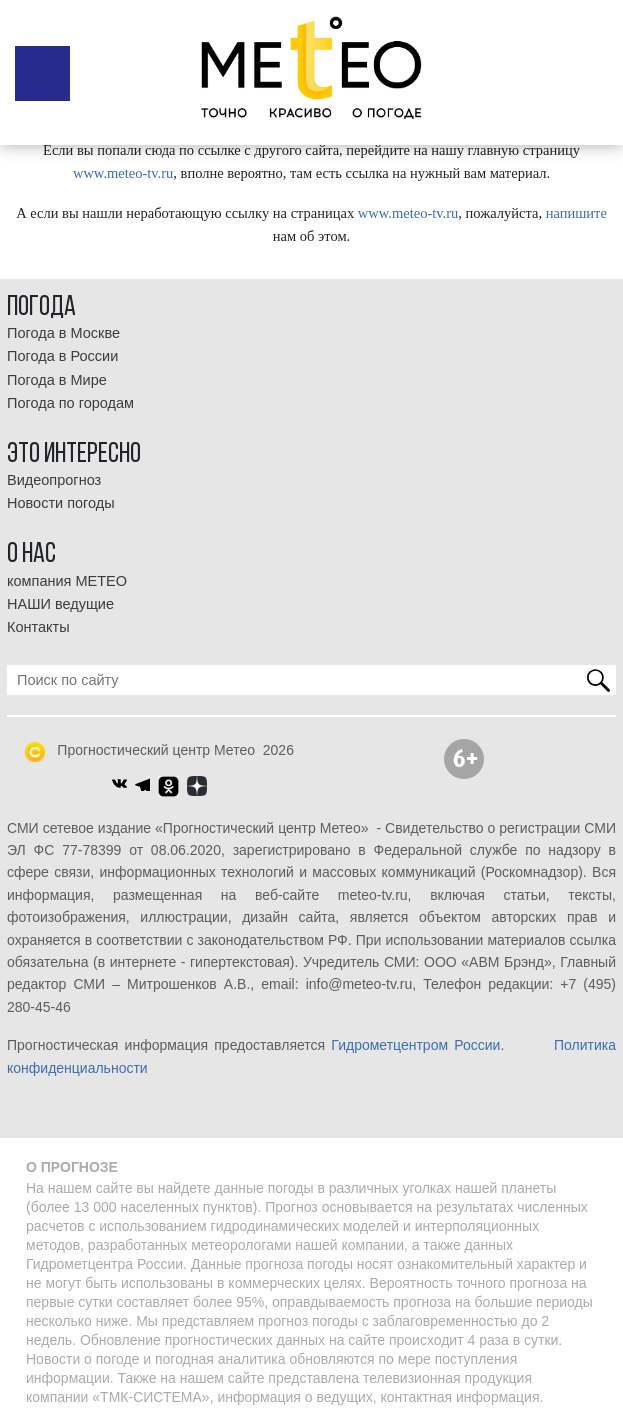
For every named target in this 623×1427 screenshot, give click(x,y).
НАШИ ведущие (60, 604)
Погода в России (62, 356)
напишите (576, 213)
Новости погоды (61, 503)
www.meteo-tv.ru (123, 173)
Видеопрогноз (54, 480)
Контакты (38, 627)
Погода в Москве (63, 333)
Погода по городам (70, 403)
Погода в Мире (57, 380)
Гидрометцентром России (415, 1045)
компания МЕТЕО (67, 581)
